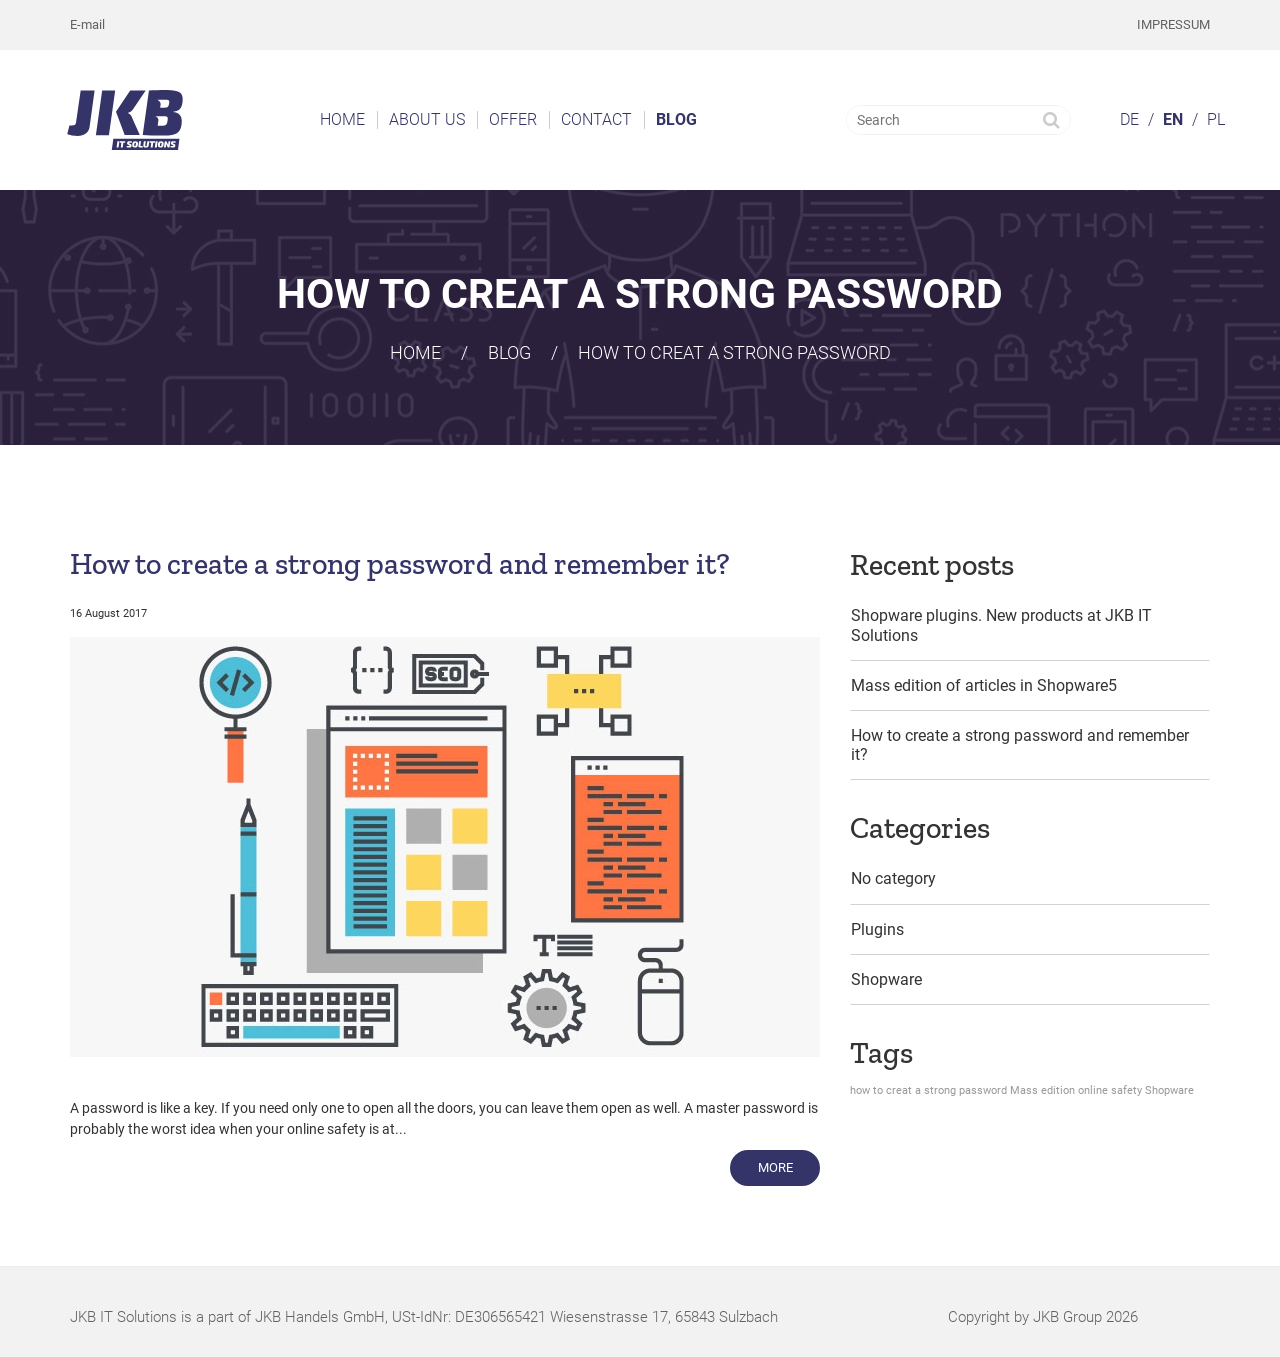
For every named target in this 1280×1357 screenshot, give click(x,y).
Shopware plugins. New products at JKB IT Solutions (1001, 625)
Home (342, 119)
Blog (676, 119)
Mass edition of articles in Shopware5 (984, 685)
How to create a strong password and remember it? (400, 564)
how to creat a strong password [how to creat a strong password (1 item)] (928, 1090)
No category (893, 878)
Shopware (886, 979)
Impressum (1173, 24)
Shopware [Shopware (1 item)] (1169, 1090)
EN (1173, 119)
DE (1129, 119)
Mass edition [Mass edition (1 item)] (1042, 1090)
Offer (513, 119)
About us (427, 119)
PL (1216, 119)
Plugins (877, 929)
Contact (596, 119)
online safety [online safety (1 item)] (1110, 1090)
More (789, 1166)
